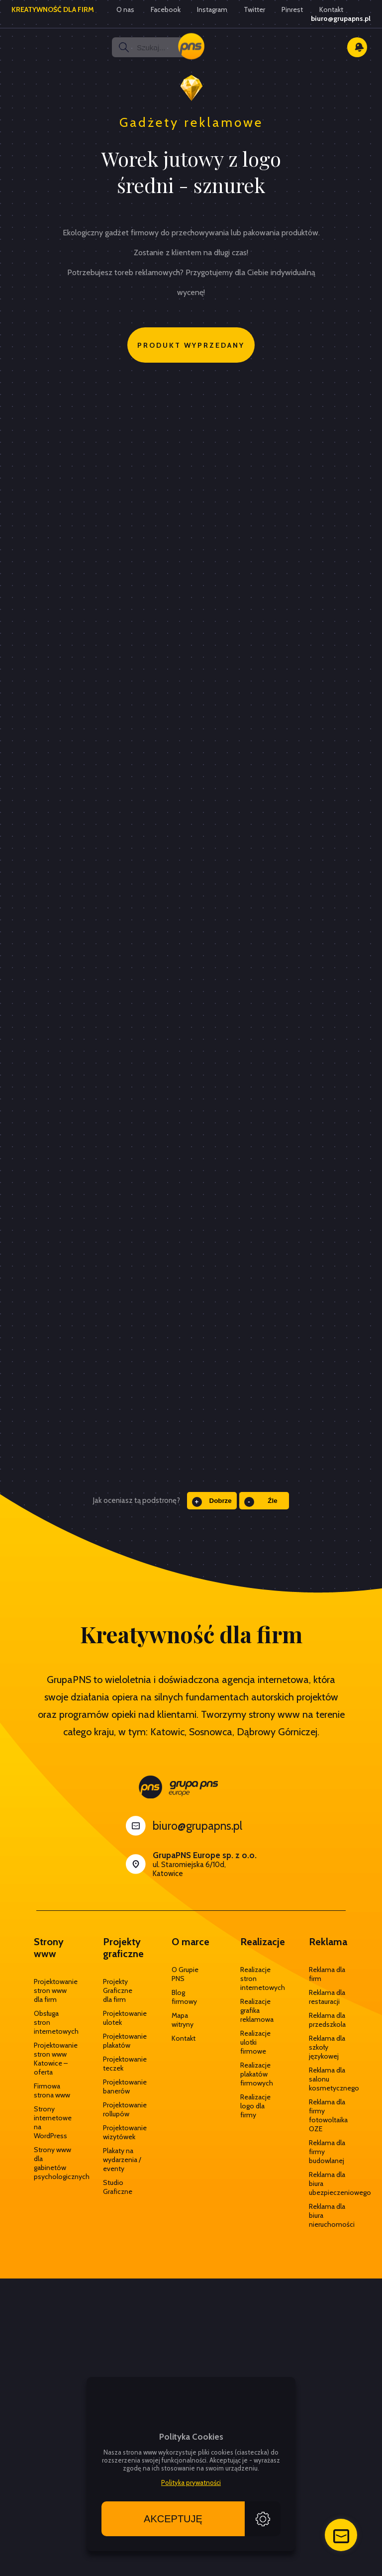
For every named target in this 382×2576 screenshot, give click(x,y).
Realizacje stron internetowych (259, 1978)
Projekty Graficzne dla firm (117, 1990)
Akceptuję (173, 2518)
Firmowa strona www (52, 2090)
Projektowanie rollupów (122, 2109)
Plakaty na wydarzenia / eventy (122, 2159)
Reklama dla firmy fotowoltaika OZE (328, 2115)
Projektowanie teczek (122, 2064)
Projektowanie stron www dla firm (53, 1990)
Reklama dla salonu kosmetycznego (328, 2079)
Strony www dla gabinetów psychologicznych (53, 2163)
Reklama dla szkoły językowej (327, 2047)
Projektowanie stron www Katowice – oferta (53, 2059)
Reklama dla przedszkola (327, 2020)
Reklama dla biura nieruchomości (328, 2215)
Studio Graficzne (117, 2187)
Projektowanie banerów (122, 2086)
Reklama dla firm (327, 1974)
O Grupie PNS (185, 1974)
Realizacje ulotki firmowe (255, 2042)
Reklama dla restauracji (327, 1997)
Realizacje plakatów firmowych (256, 2074)
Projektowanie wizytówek (122, 2132)
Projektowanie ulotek (122, 2018)
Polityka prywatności (191, 2482)
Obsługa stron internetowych (53, 2022)
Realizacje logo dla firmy (255, 2105)
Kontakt (331, 9)
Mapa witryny (182, 2020)
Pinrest (292, 9)
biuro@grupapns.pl (341, 18)
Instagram (212, 9)
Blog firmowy (184, 1997)
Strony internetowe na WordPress (53, 2122)
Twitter (254, 9)
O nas (125, 9)
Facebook (166, 9)
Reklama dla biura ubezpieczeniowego (328, 2183)
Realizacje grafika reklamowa (257, 2010)
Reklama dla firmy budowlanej (327, 2151)
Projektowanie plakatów (122, 2041)
